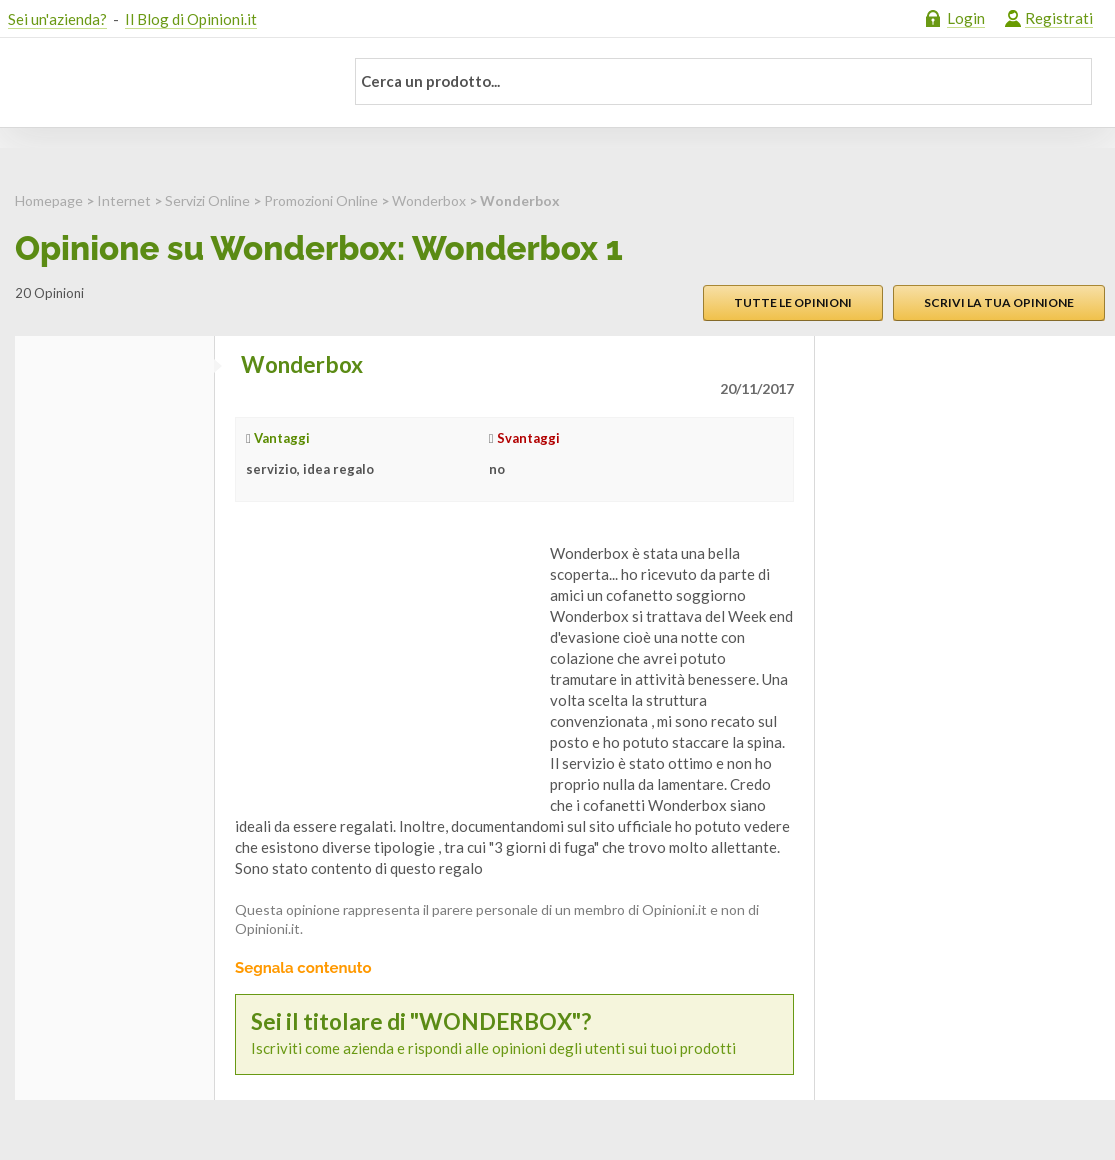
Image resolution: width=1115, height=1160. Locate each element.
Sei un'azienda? (57, 19)
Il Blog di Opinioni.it (191, 19)
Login (966, 18)
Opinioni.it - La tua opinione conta (163, 83)
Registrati (1059, 18)
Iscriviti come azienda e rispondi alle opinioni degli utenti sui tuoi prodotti (514, 1033)
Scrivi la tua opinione (999, 302)
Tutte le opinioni (793, 302)
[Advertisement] (385, 668)
